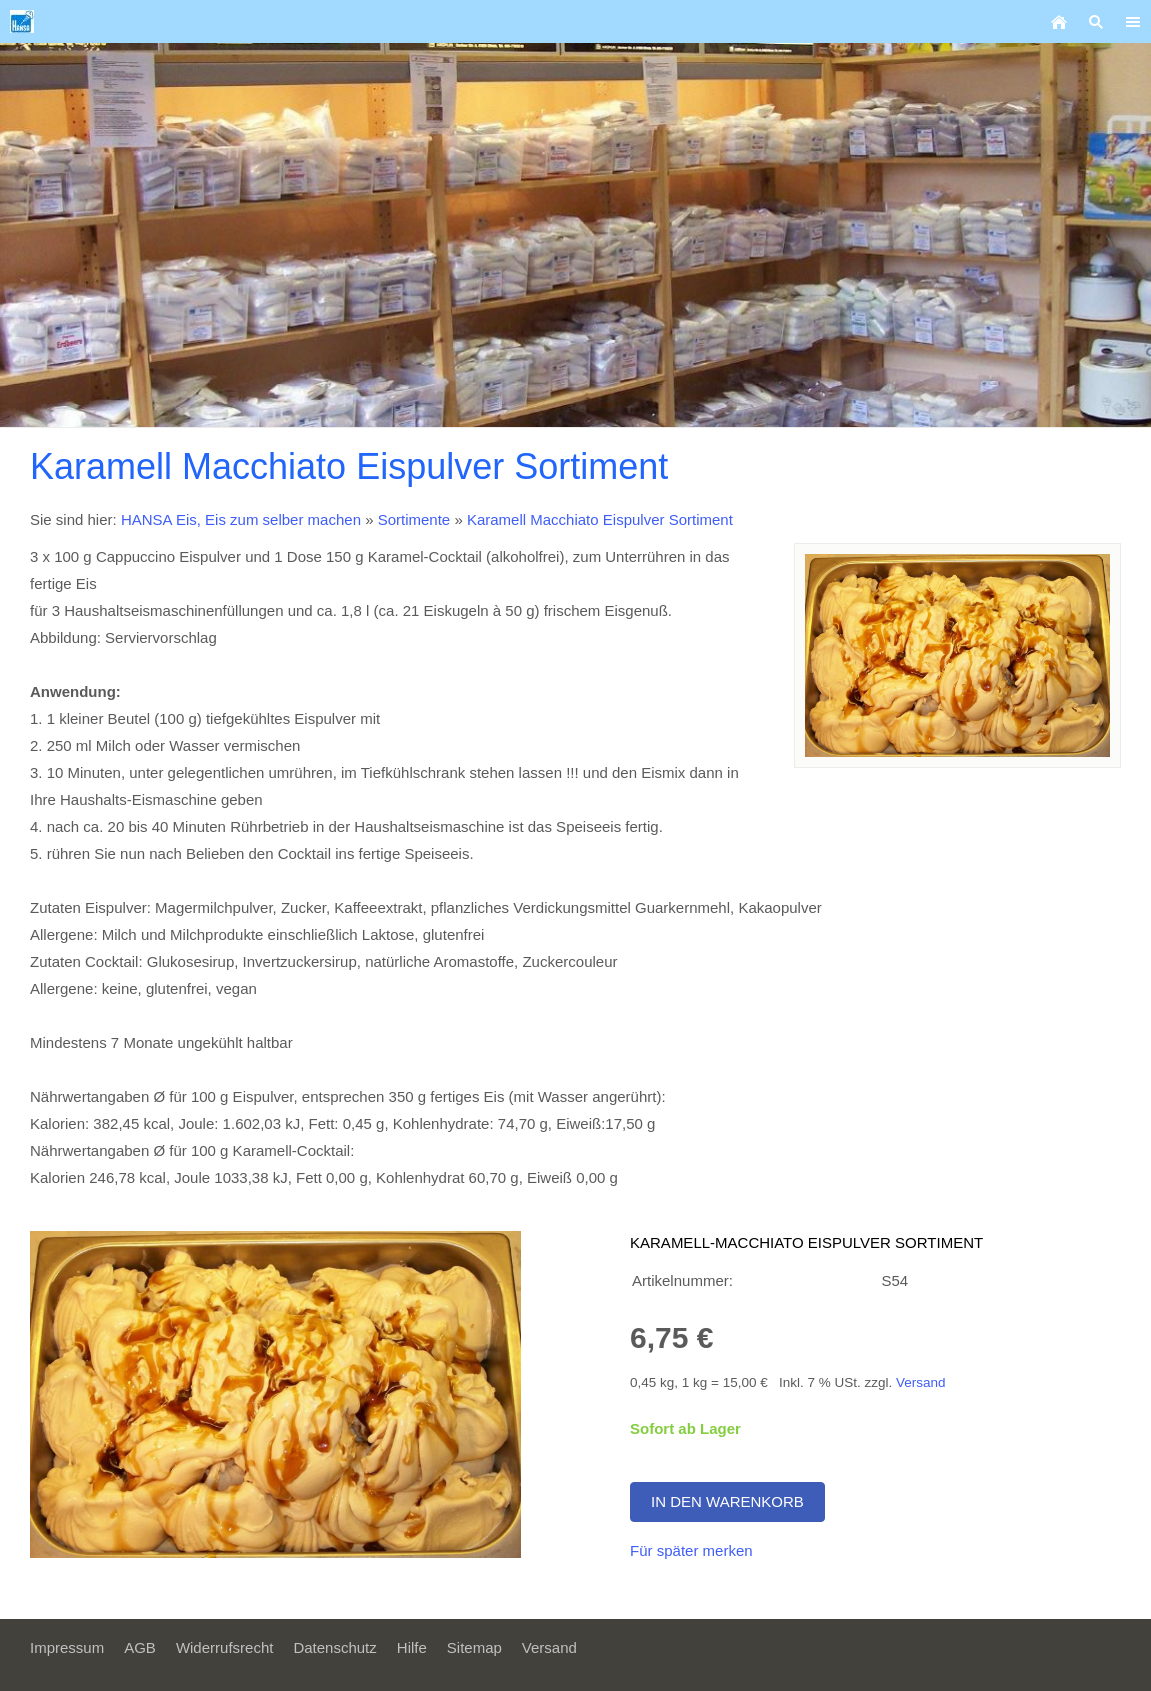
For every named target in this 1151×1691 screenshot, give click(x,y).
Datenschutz (334, 1647)
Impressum (67, 1647)
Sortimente (414, 519)
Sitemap (474, 1647)
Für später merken (691, 1550)
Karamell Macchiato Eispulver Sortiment (600, 519)
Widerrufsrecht (225, 1647)
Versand (921, 1382)
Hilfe (412, 1647)
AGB (140, 1647)
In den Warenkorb (727, 1501)
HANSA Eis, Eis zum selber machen (241, 519)
